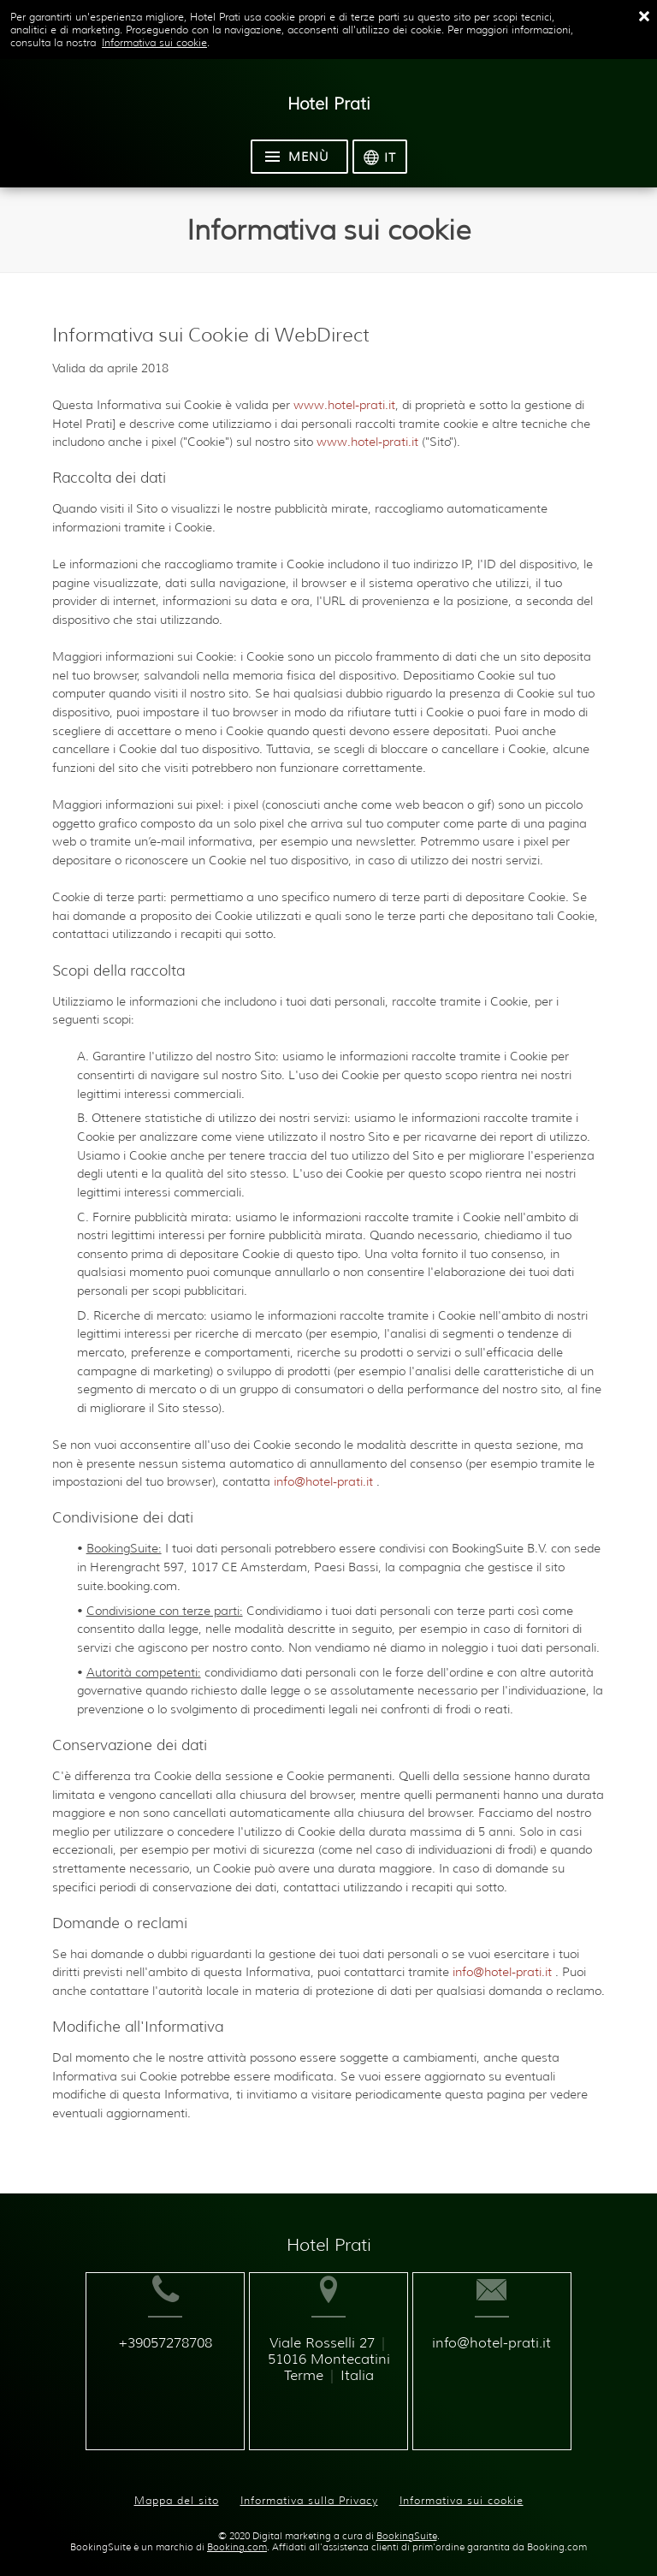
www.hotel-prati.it (344, 405)
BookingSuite (406, 2522)
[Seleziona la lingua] (379, 156)
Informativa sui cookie (154, 42)
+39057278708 (145, 2370)
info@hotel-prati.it (325, 1481)
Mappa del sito (176, 2486)
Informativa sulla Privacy (309, 2486)
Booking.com (237, 2533)
